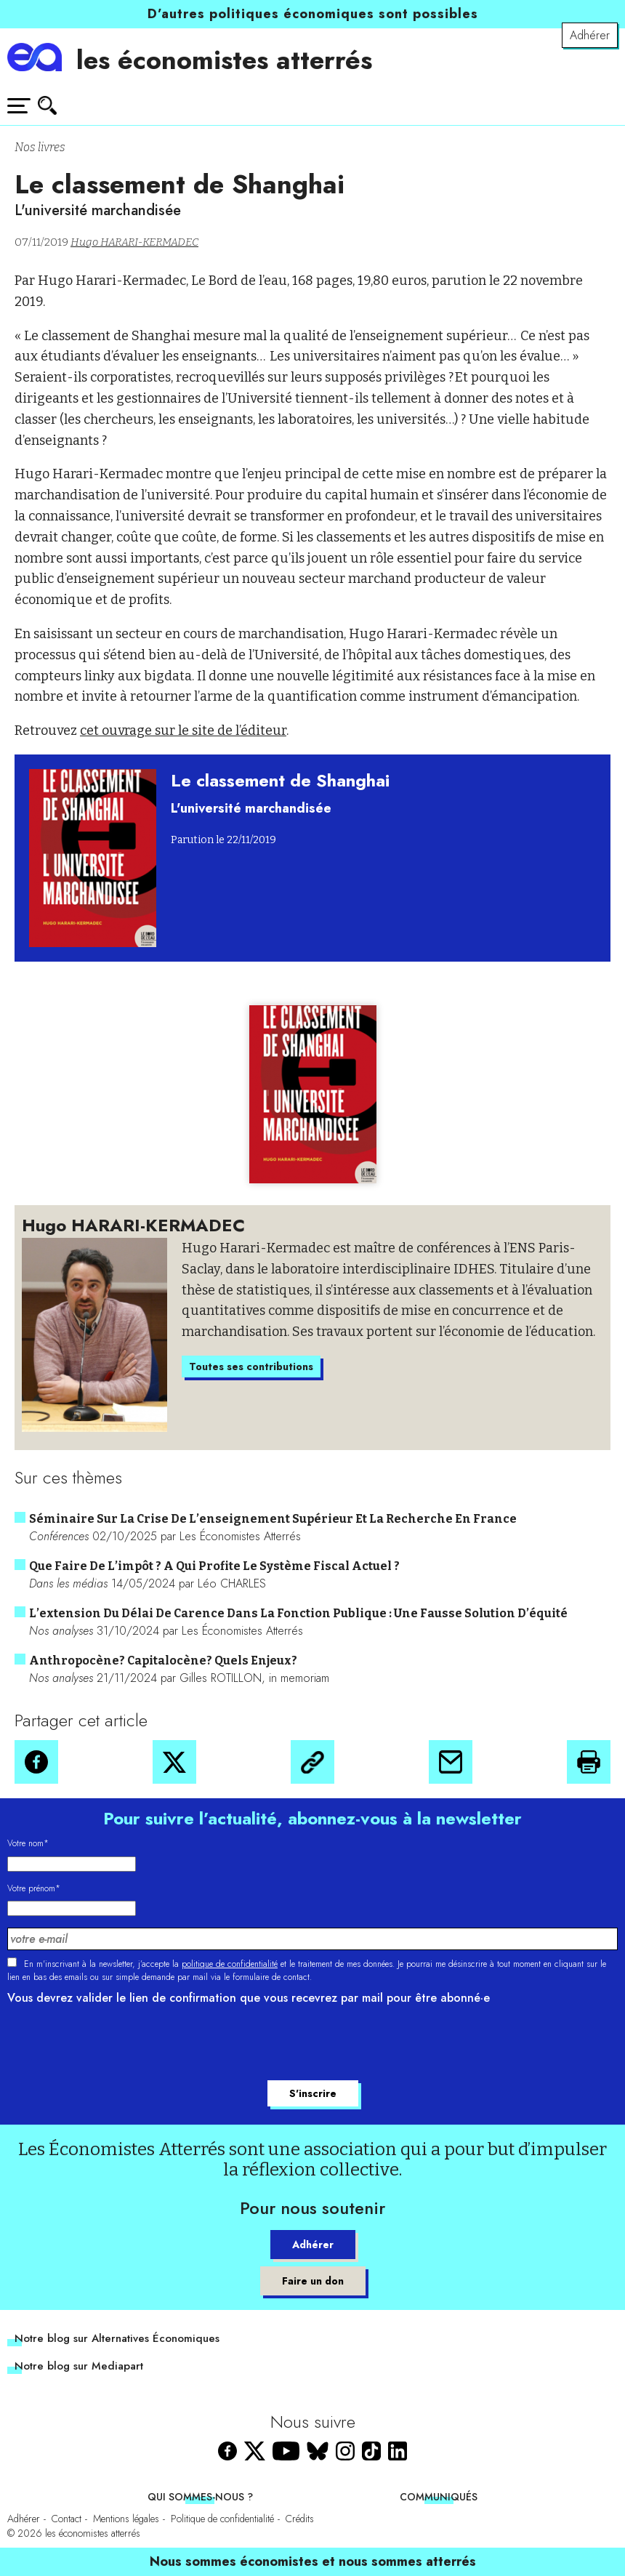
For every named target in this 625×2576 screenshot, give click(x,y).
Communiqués (438, 2497)
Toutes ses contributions (251, 1366)
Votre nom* (28, 1843)
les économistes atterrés (224, 60)
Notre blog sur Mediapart (79, 2366)
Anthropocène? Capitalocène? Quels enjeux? (163, 1660)
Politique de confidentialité (222, 2518)
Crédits (300, 2518)
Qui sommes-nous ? (200, 2497)
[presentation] (117, 2044)
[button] (36, 1762)
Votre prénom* (33, 1888)
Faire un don (313, 2281)
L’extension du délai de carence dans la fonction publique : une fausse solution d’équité (298, 1613)
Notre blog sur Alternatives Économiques (117, 2338)
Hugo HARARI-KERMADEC (134, 242)
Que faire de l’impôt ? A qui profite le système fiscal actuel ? (214, 1566)
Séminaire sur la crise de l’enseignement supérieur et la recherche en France (273, 1519)
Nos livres (40, 147)
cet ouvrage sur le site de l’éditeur (183, 730)
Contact (66, 2518)
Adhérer (590, 35)
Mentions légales (126, 2518)
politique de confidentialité (230, 1964)
